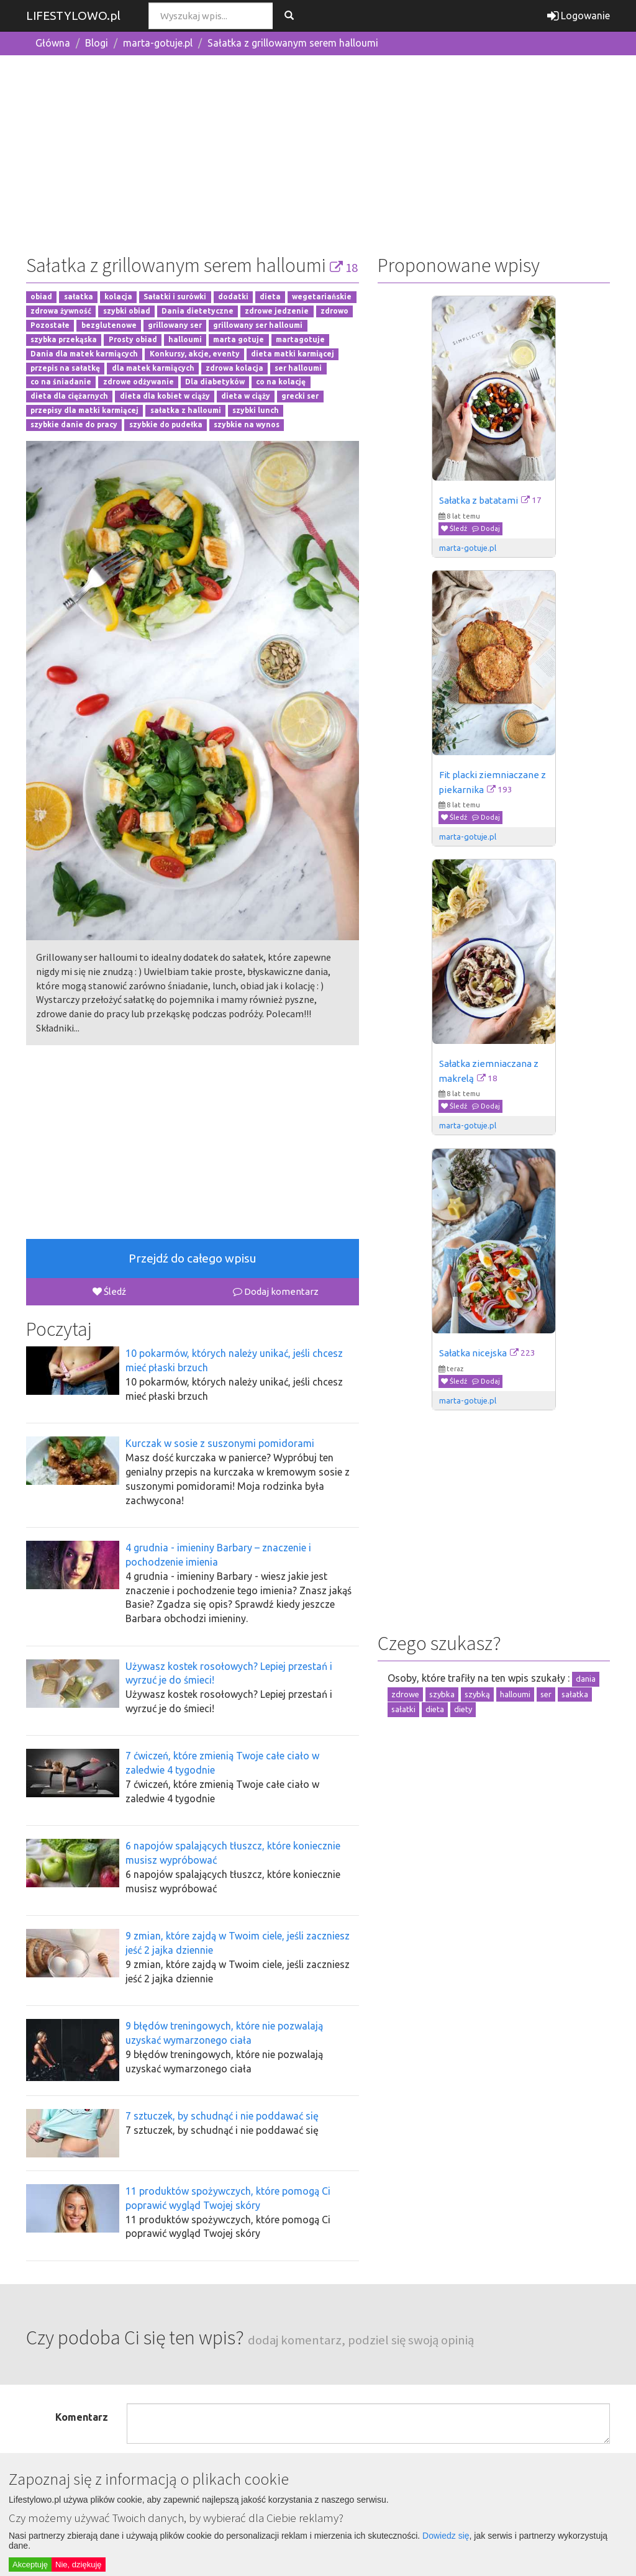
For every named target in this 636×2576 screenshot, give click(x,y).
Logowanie (578, 15)
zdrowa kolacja (234, 368)
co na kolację (281, 382)
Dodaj (486, 528)
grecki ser (300, 396)
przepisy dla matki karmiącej (84, 410)
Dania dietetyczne (197, 311)
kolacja (118, 297)
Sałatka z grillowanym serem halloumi (292, 42)
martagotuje (300, 339)
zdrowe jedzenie (277, 311)
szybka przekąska (63, 339)
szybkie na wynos (246, 424)
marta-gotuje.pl (158, 42)
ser (546, 1694)
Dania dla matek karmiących (84, 354)
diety (463, 1709)
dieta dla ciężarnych (69, 396)
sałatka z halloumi (185, 410)
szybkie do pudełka (165, 424)
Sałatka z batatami (478, 500)
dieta (270, 297)
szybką (477, 1694)
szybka (442, 1694)
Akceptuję (30, 2564)
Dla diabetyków (215, 382)
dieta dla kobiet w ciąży (165, 396)
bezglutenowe (109, 325)
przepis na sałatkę (65, 368)
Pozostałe (50, 325)
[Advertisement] (318, 152)
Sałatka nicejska (473, 1353)
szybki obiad (126, 311)
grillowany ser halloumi (257, 325)
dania (586, 1678)
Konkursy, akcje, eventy (195, 354)
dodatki (233, 297)
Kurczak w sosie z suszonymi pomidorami (219, 1443)
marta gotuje (238, 339)
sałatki (403, 1709)
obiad (41, 297)
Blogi (96, 42)
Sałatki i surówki (174, 297)
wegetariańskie (322, 297)
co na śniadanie (60, 382)
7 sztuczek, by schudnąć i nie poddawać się (222, 2115)
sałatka (78, 297)
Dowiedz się (445, 2536)
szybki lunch (255, 410)
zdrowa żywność (60, 311)
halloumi (185, 339)
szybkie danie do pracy (73, 424)
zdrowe (405, 1694)
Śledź (109, 1291)
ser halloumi (298, 368)
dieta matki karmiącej (292, 354)
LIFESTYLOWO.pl (73, 15)
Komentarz (81, 2417)
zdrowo (334, 311)
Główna (52, 42)
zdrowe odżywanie (138, 382)
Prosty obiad (133, 339)
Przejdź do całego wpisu (193, 1258)
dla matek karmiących (153, 368)
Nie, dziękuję (78, 2564)
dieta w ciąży (245, 396)
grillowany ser (175, 325)
